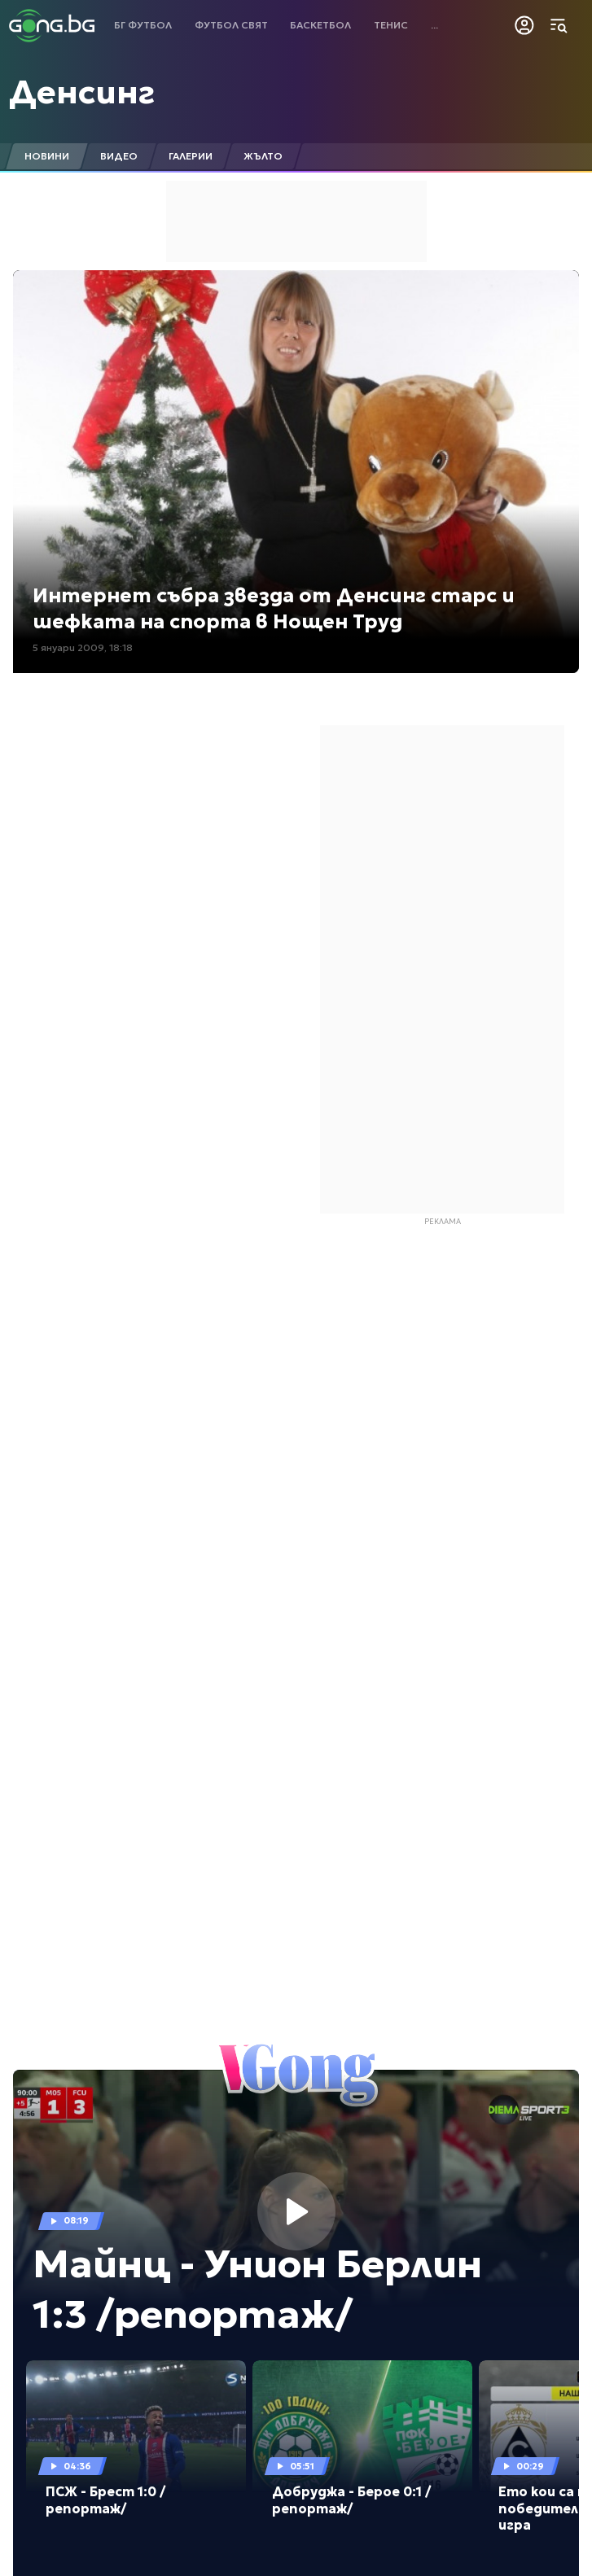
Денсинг (82, 92)
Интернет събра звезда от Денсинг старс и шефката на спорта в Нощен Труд (274, 608)
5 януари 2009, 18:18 (83, 647)
